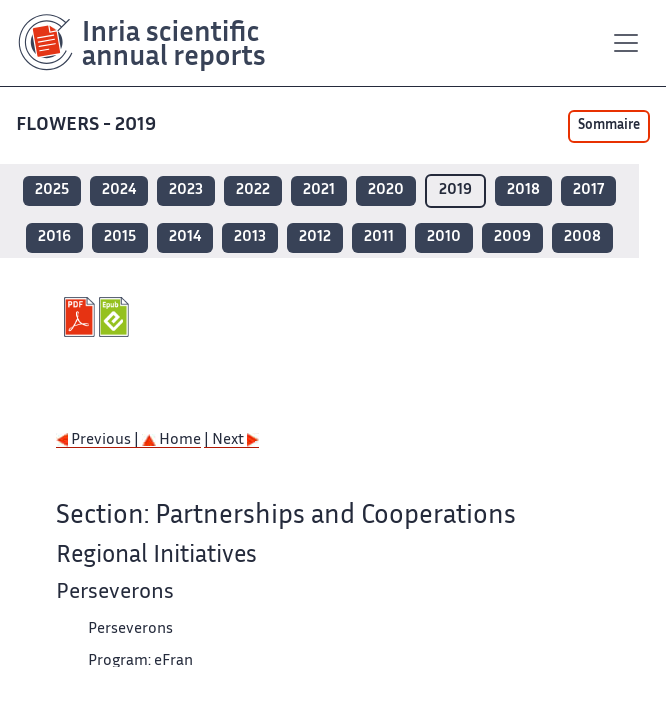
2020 (386, 190)
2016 (54, 237)
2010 (444, 237)
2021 (319, 190)
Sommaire (609, 126)
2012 (315, 237)
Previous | (99, 440)
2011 (379, 237)
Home (171, 440)
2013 (250, 237)
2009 (512, 237)
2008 (582, 237)
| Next (231, 440)
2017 (588, 190)
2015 (120, 237)
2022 (253, 190)
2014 (185, 237)
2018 (523, 190)
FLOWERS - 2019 (88, 125)
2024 (119, 190)
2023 (186, 190)
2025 (52, 190)
